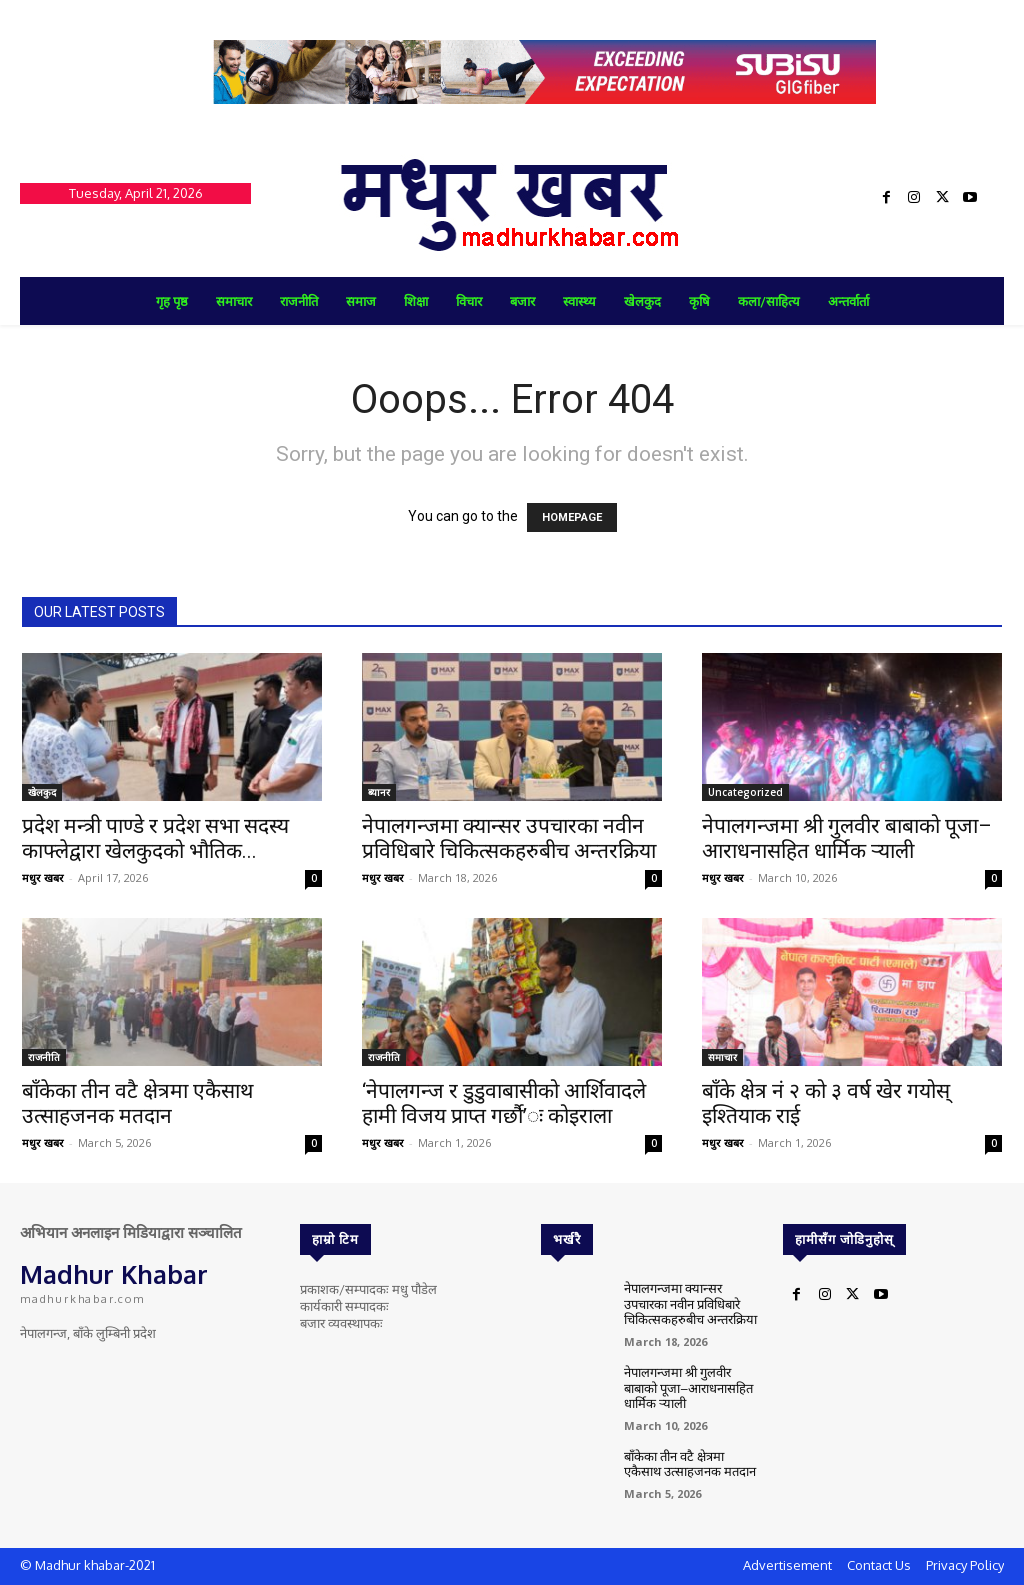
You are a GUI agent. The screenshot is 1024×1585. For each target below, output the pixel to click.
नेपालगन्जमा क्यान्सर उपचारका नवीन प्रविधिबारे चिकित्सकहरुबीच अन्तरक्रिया (509, 838)
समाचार (722, 1057)
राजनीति (44, 1057)
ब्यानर (379, 792)
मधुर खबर (43, 877)
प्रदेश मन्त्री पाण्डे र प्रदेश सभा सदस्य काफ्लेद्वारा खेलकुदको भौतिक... (155, 838)
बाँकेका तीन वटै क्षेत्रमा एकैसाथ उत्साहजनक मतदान (137, 1103)
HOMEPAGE (572, 517)
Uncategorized (745, 792)
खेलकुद (42, 792)
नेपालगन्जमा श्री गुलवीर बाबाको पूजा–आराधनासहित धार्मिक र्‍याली (847, 838)
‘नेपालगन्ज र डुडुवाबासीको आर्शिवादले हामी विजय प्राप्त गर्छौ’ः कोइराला (504, 1103)
